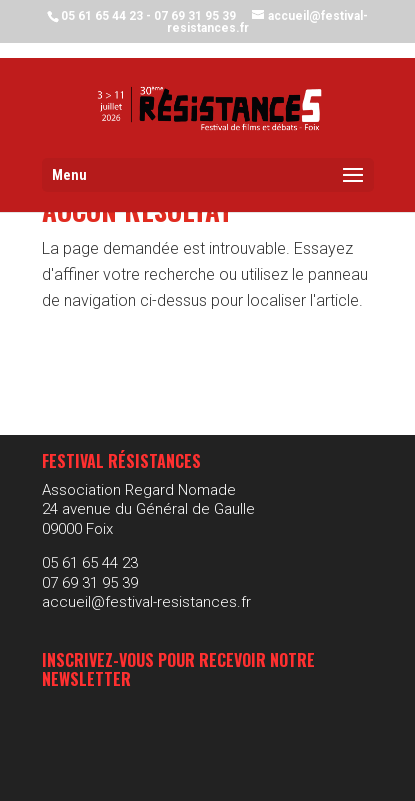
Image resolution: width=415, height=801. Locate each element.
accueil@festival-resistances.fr (146, 602)
